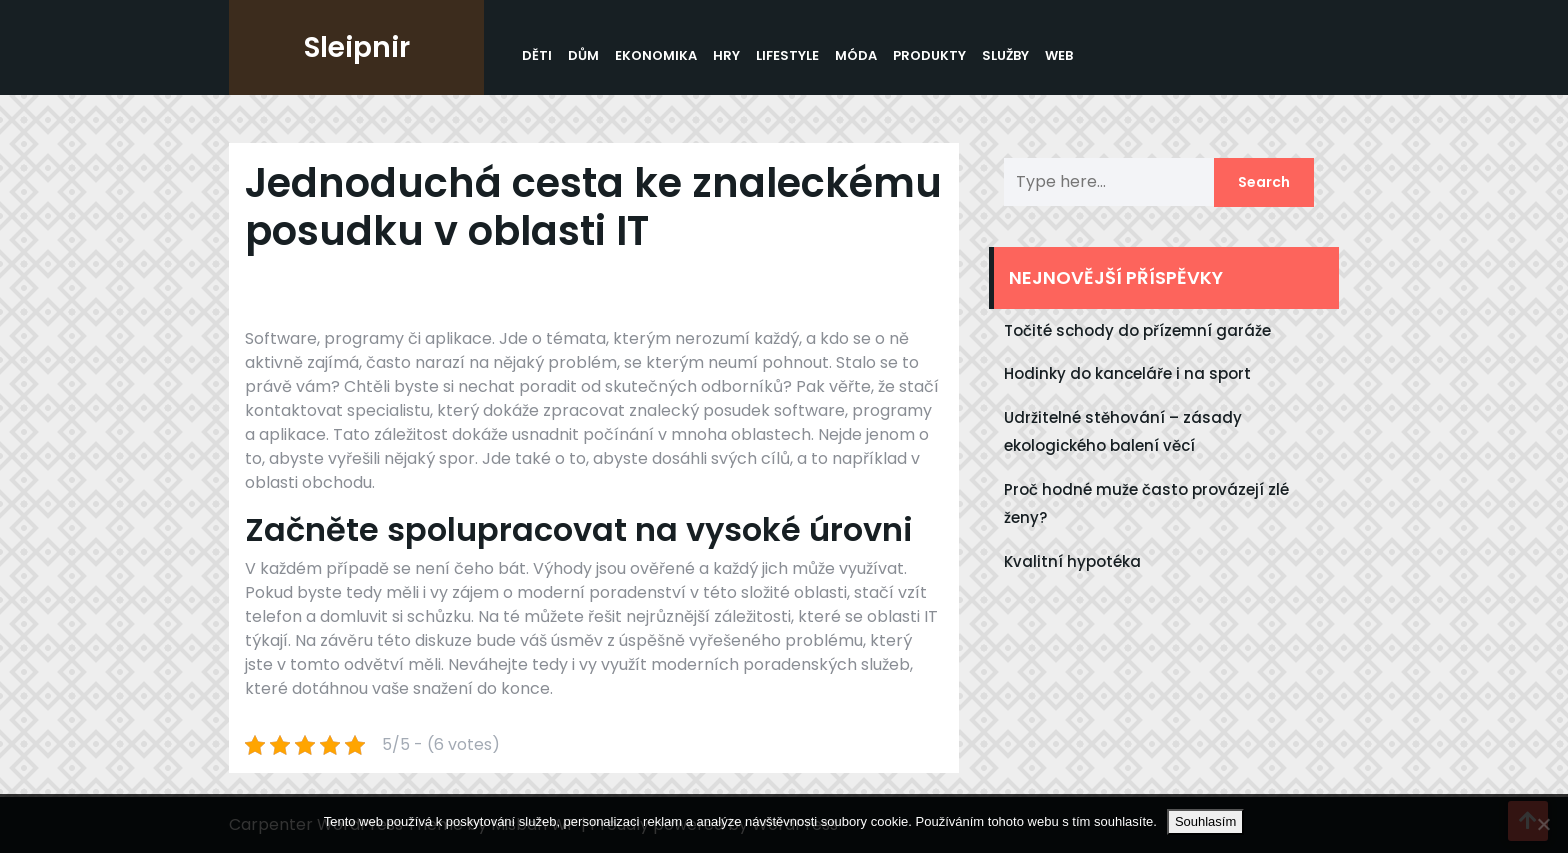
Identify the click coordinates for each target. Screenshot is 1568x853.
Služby (1005, 55)
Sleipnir (357, 47)
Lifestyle (787, 55)
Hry (726, 55)
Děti (537, 55)
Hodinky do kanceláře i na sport (1127, 373)
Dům (583, 55)
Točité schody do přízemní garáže (1137, 330)
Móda (856, 55)
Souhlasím (1205, 821)
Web (1059, 55)
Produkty (929, 55)
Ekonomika (656, 55)
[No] (1543, 824)
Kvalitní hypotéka (1072, 561)
